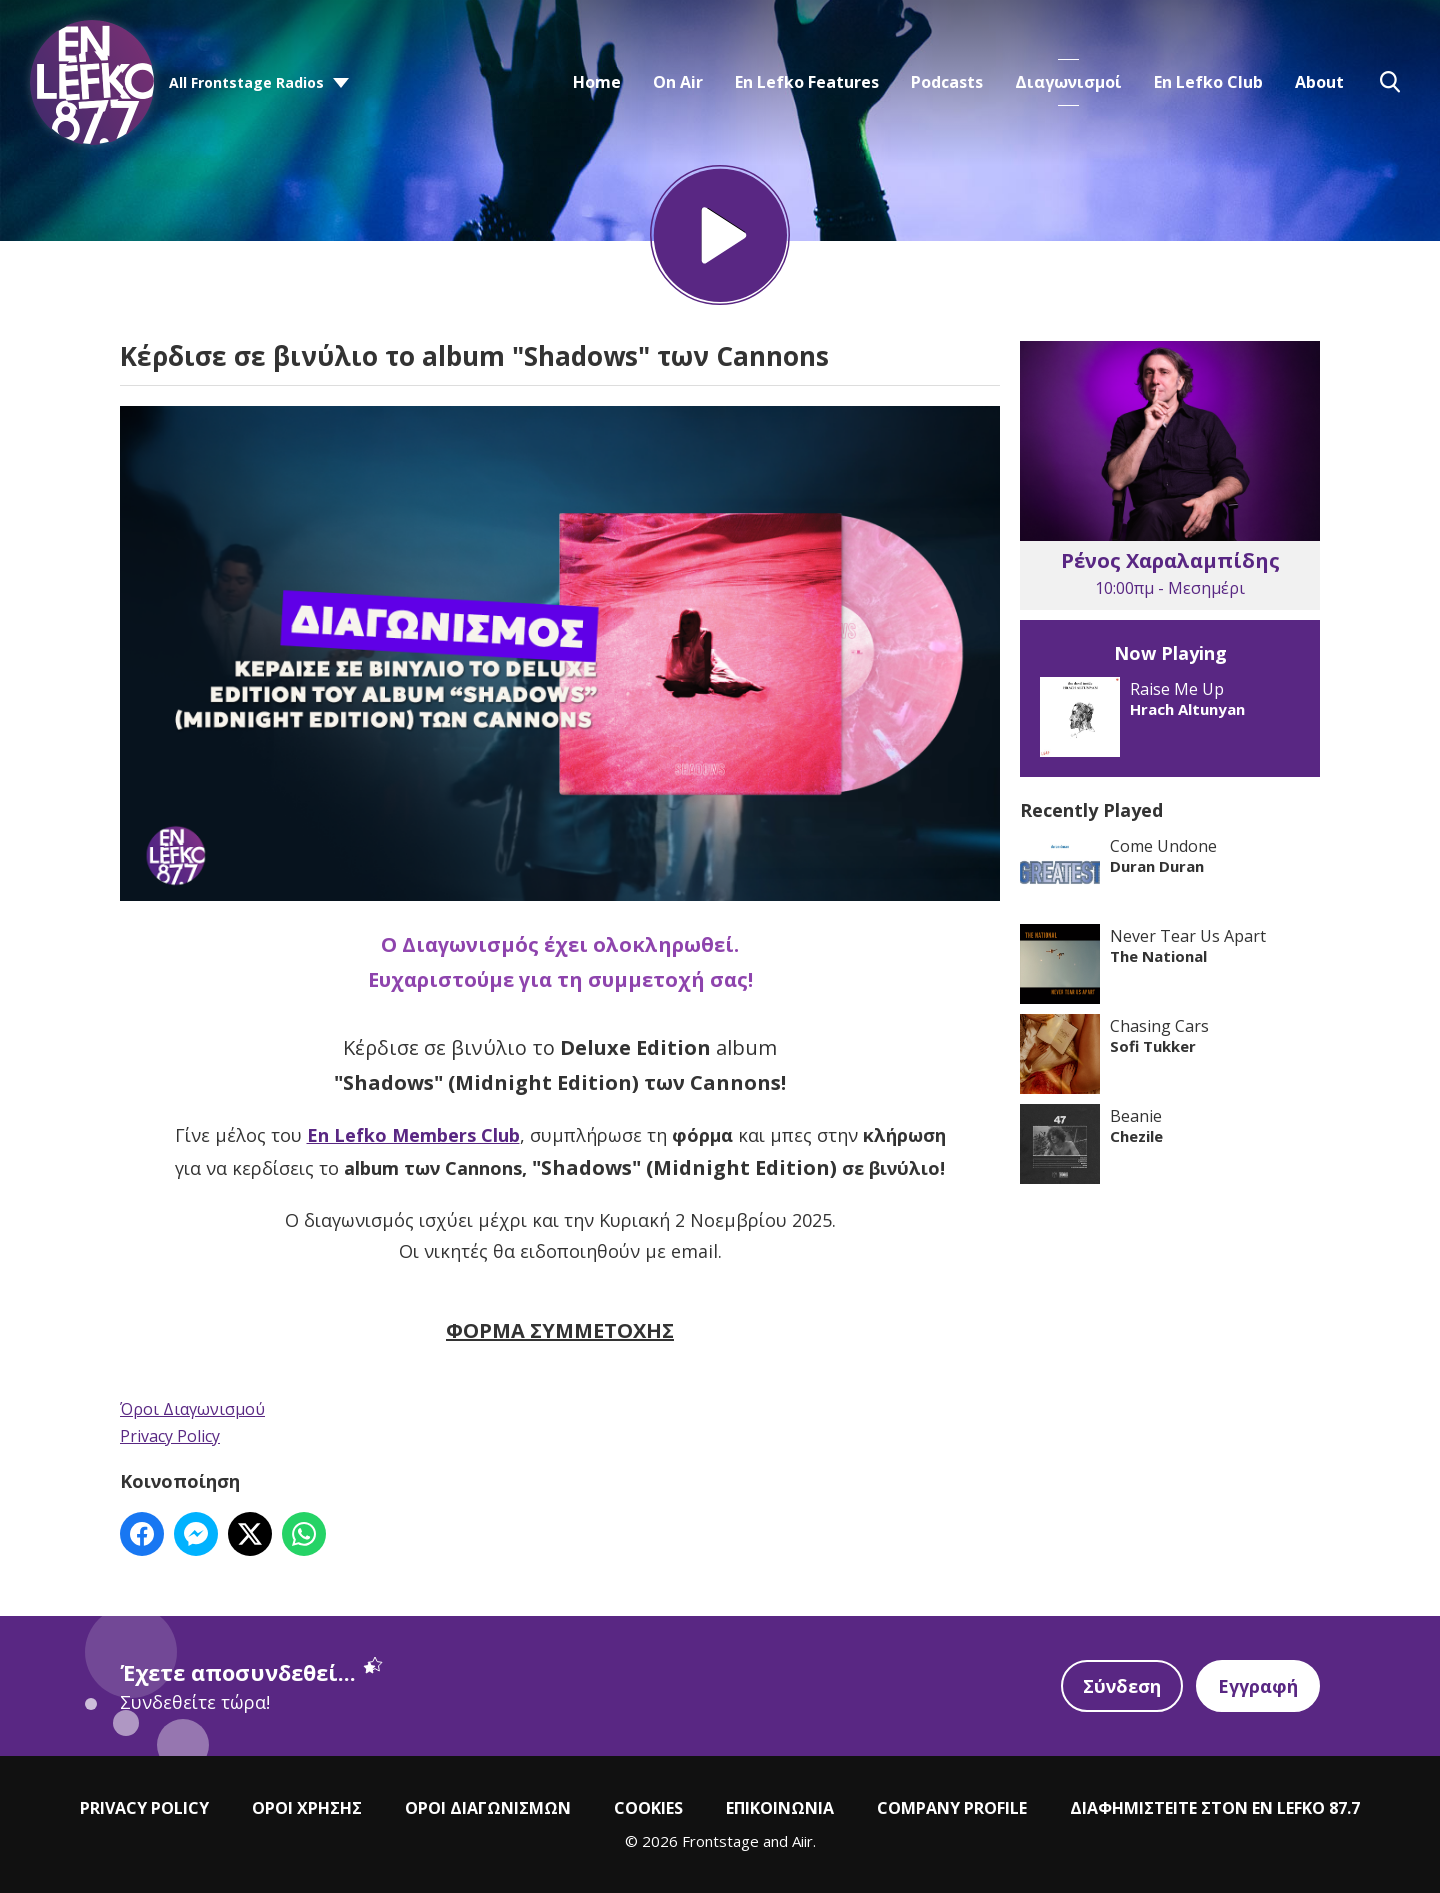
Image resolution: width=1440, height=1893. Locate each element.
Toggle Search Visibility (1390, 82)
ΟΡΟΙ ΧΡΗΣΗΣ (307, 1808)
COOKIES (648, 1808)
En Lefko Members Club (413, 1135)
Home (597, 82)
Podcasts (947, 82)
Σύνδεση (1122, 1686)
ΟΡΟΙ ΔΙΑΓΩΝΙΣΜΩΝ (488, 1808)
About (1319, 82)
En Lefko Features (807, 82)
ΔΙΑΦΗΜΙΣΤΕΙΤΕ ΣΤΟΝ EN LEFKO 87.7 (1215, 1808)
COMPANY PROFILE (952, 1808)
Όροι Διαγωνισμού (192, 1409)
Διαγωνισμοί (1068, 82)
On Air (678, 82)
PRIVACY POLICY (144, 1808)
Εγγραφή (1258, 1686)
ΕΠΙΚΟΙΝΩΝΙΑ (780, 1808)
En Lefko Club (1208, 82)
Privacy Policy (170, 1436)
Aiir (802, 1841)
